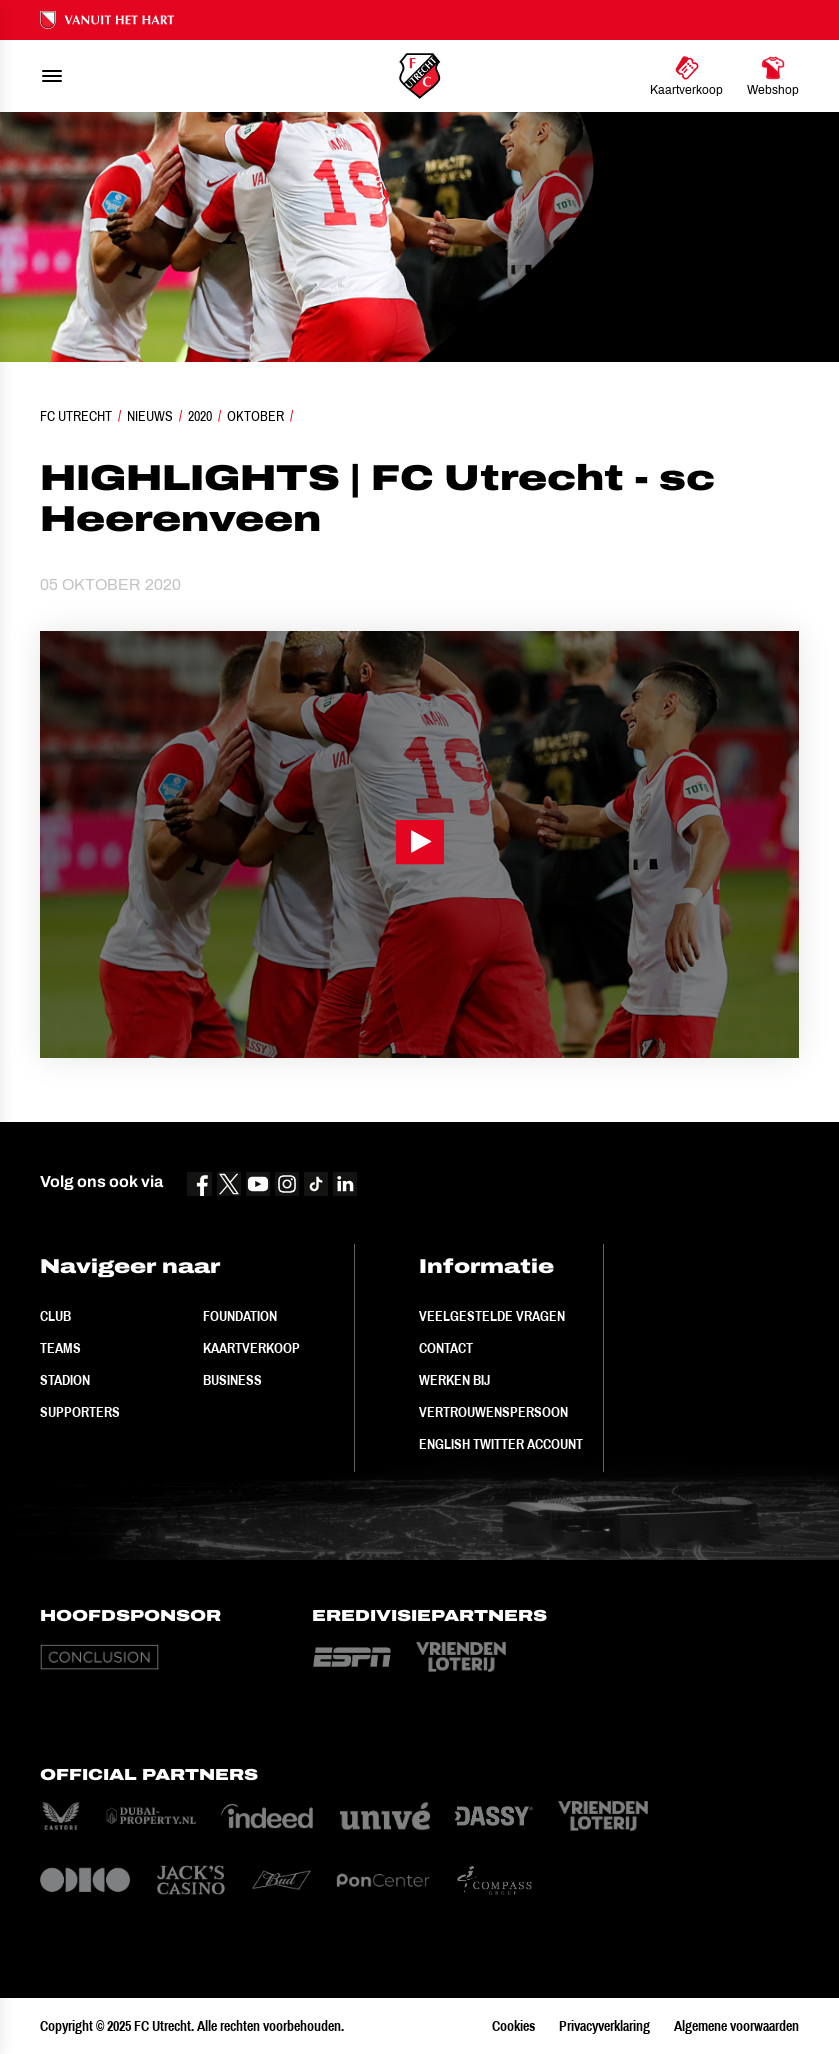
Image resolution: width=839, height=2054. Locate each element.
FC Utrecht (76, 416)
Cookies (513, 2026)
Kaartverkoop (251, 1348)
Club (55, 1316)
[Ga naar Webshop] (773, 76)
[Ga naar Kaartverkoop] (686, 76)
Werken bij (454, 1380)
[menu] (52, 76)
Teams (60, 1348)
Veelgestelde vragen (492, 1316)
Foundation (240, 1316)
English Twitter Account (501, 1444)
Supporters (80, 1412)
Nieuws (150, 416)
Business (232, 1380)
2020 (200, 416)
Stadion (65, 1380)
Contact (446, 1348)
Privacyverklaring (604, 2026)
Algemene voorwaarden (736, 2026)
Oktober (255, 416)
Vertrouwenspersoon (493, 1412)
